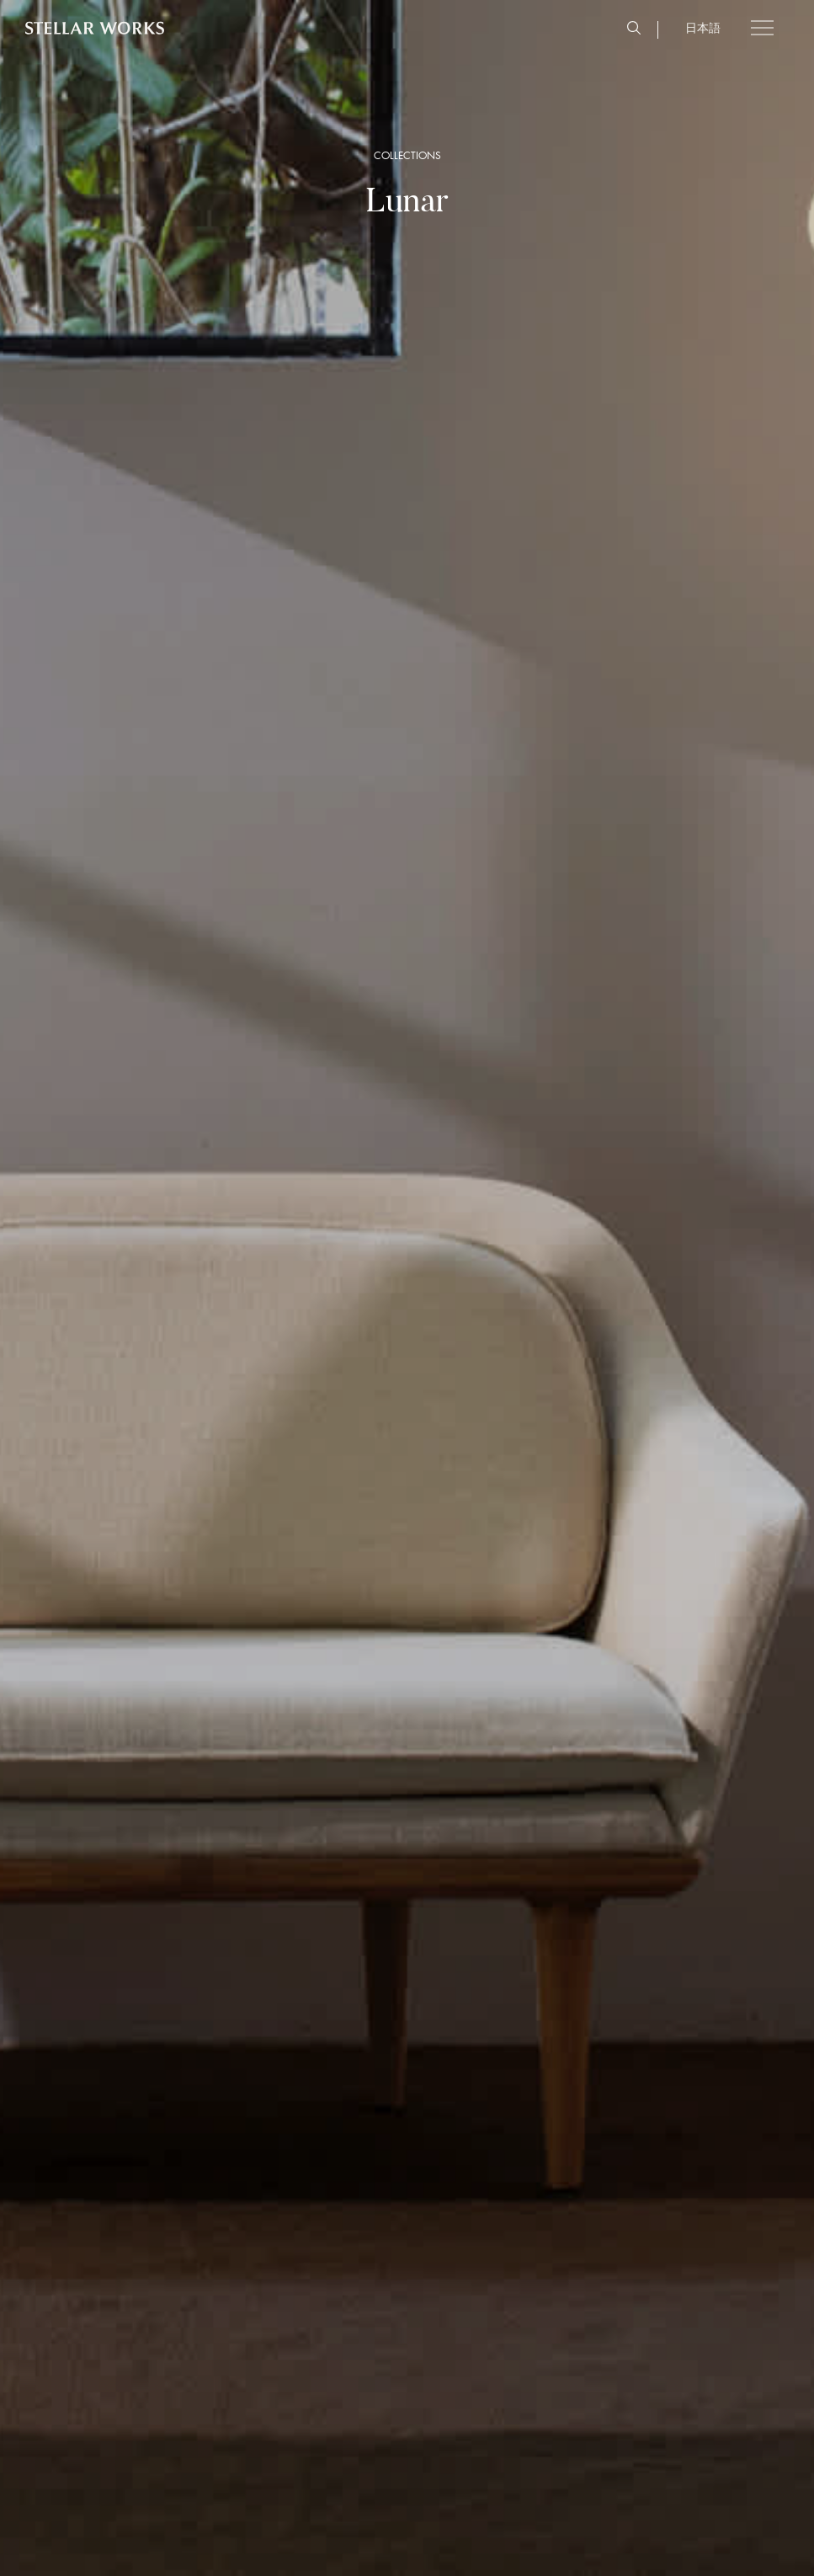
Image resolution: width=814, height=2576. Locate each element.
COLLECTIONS (407, 156)
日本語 (703, 27)
